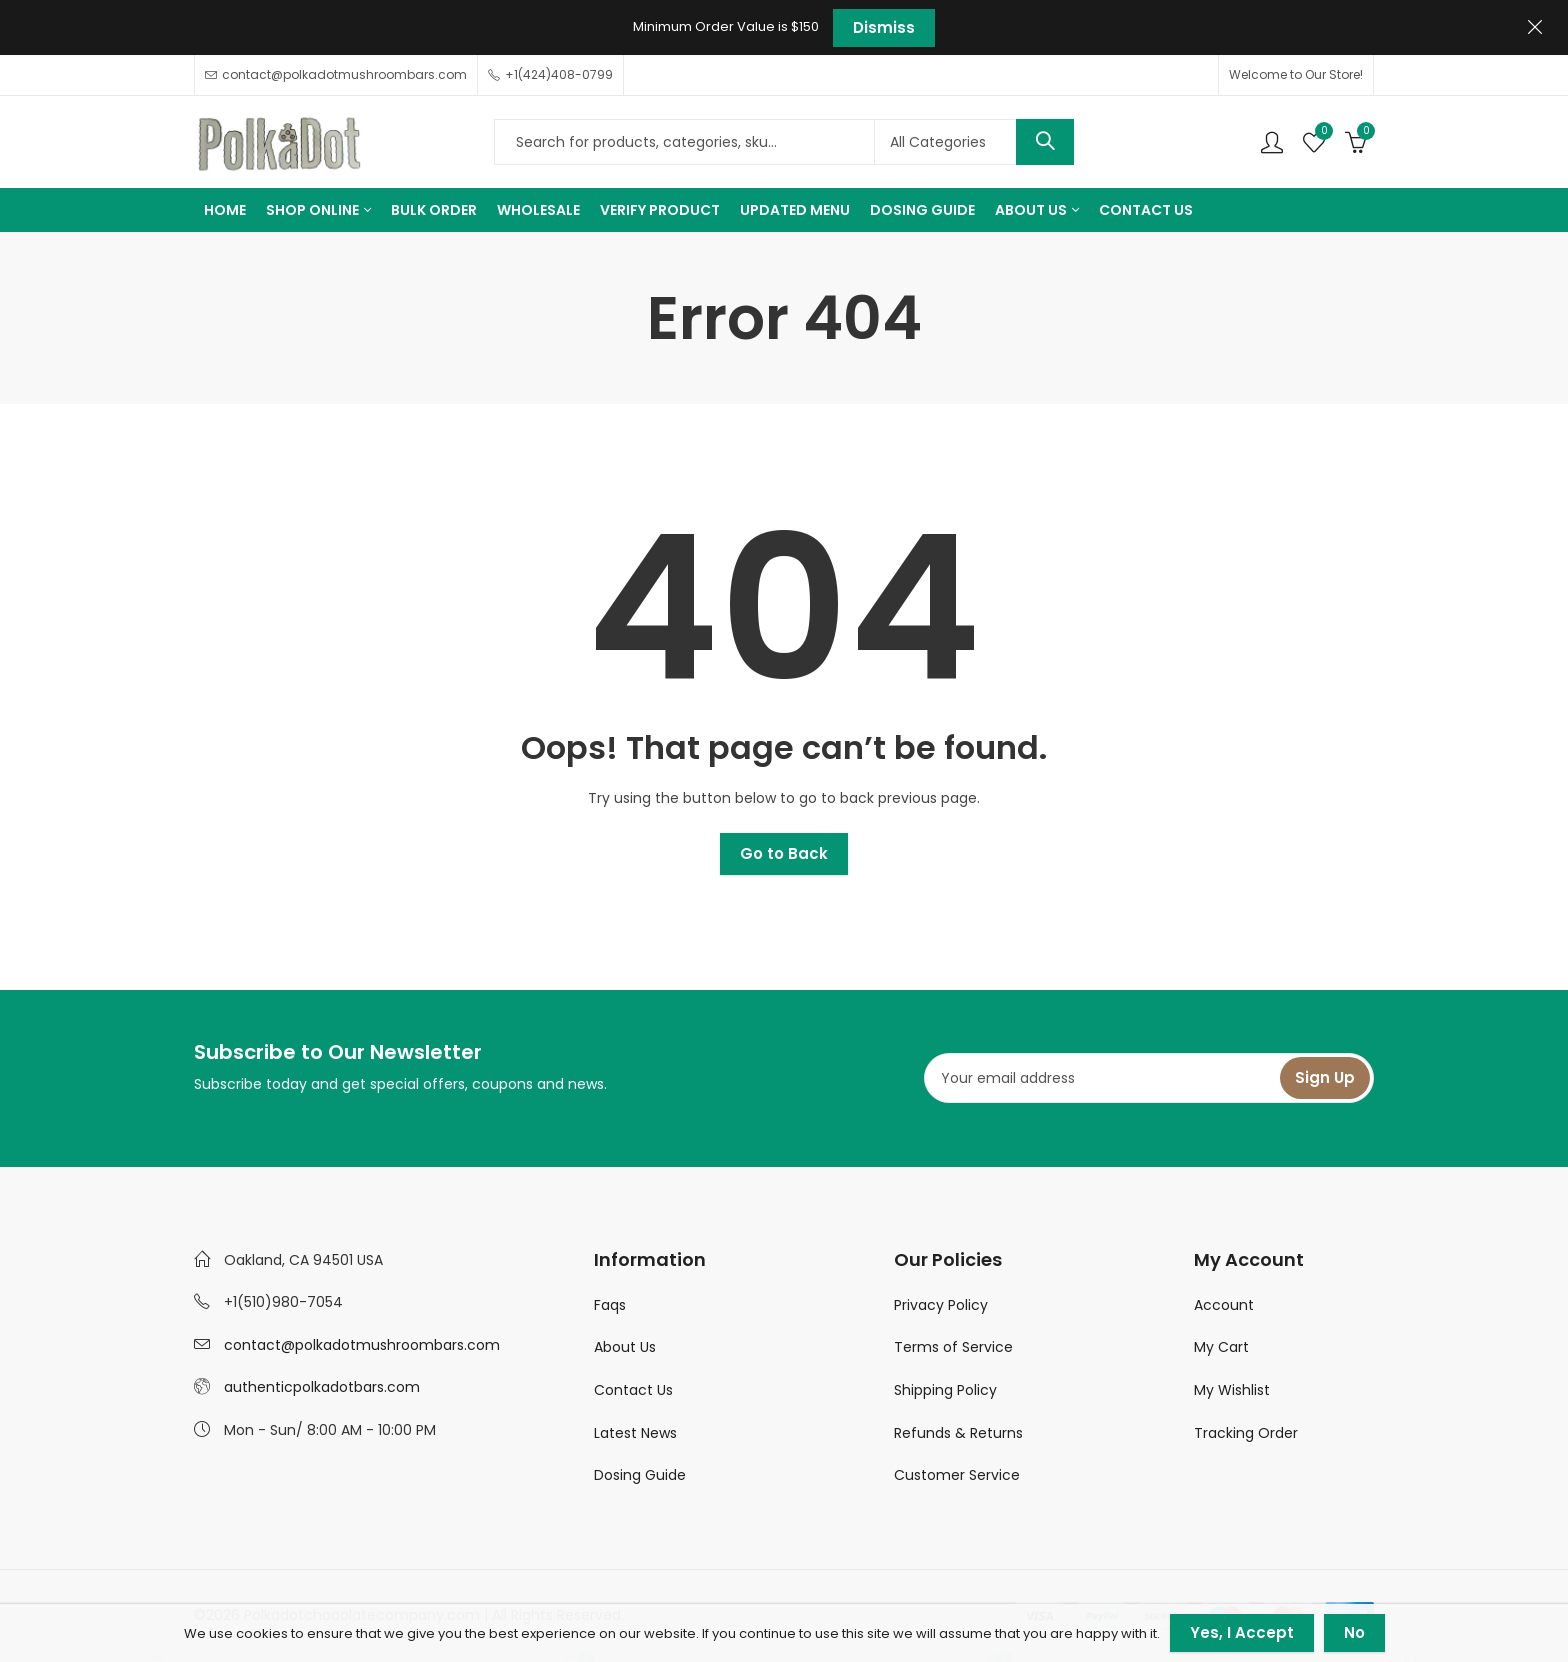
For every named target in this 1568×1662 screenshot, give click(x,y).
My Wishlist (1232, 1390)
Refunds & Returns (958, 1433)
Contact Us (633, 1390)
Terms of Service (953, 1347)
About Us (625, 1347)
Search (1045, 142)
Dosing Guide (640, 1475)
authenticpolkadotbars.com (322, 1387)
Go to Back (784, 853)
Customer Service (957, 1475)
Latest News (635, 1433)
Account (1224, 1305)
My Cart (1221, 1347)
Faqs (610, 1305)
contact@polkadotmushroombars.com (362, 1345)
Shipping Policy (945, 1390)
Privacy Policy (941, 1305)
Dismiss (884, 27)
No (1354, 1632)
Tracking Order (1246, 1433)
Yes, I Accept (1242, 1632)
